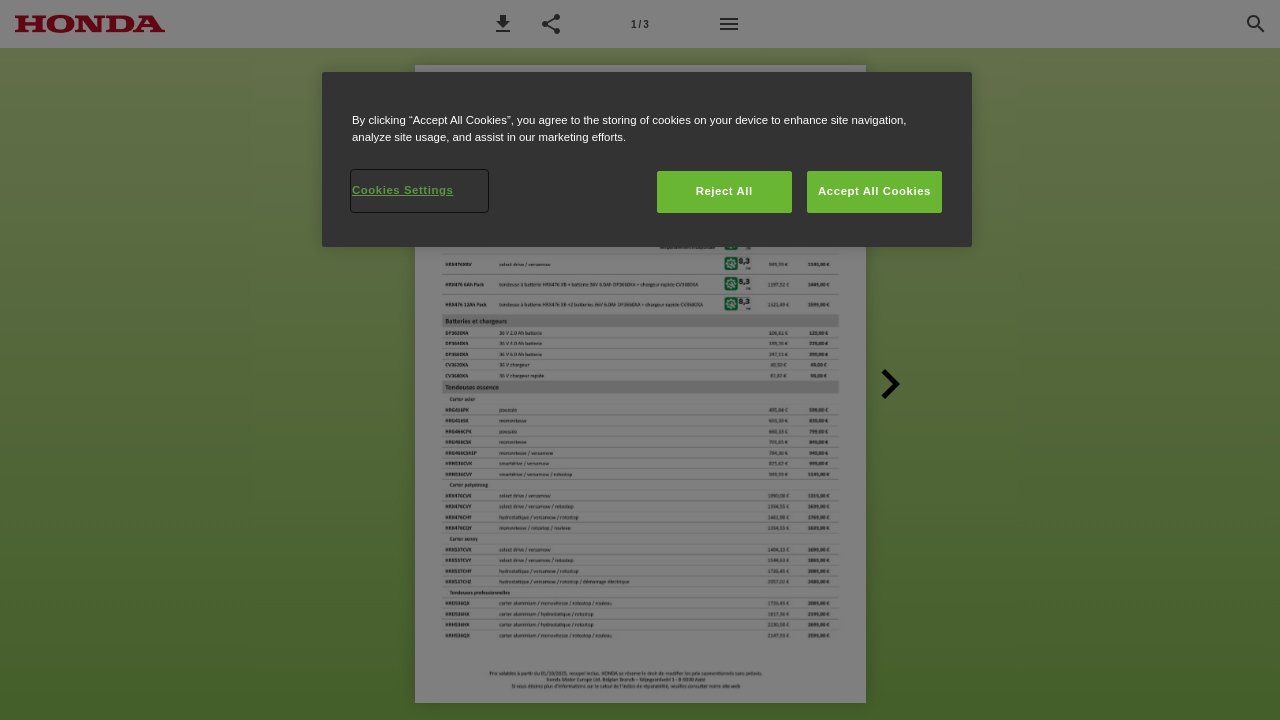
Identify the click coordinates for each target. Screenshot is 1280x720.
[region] (647, 159)
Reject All (724, 191)
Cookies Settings (402, 190)
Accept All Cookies (874, 191)
